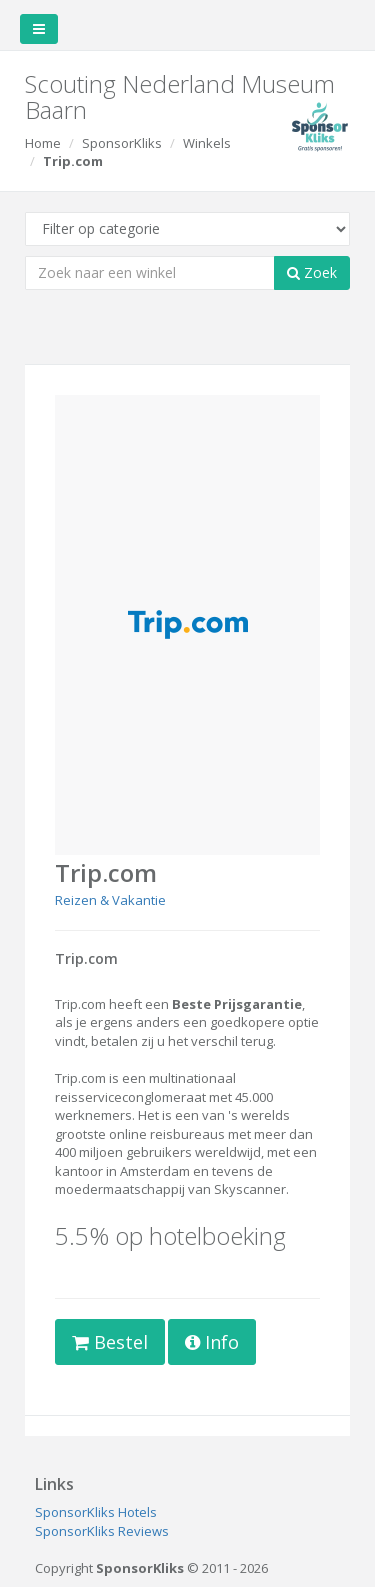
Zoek (312, 272)
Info (212, 1342)
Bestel (110, 1342)
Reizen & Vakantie (110, 900)
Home (43, 143)
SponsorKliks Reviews (102, 1531)
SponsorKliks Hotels (96, 1512)
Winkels (207, 143)
